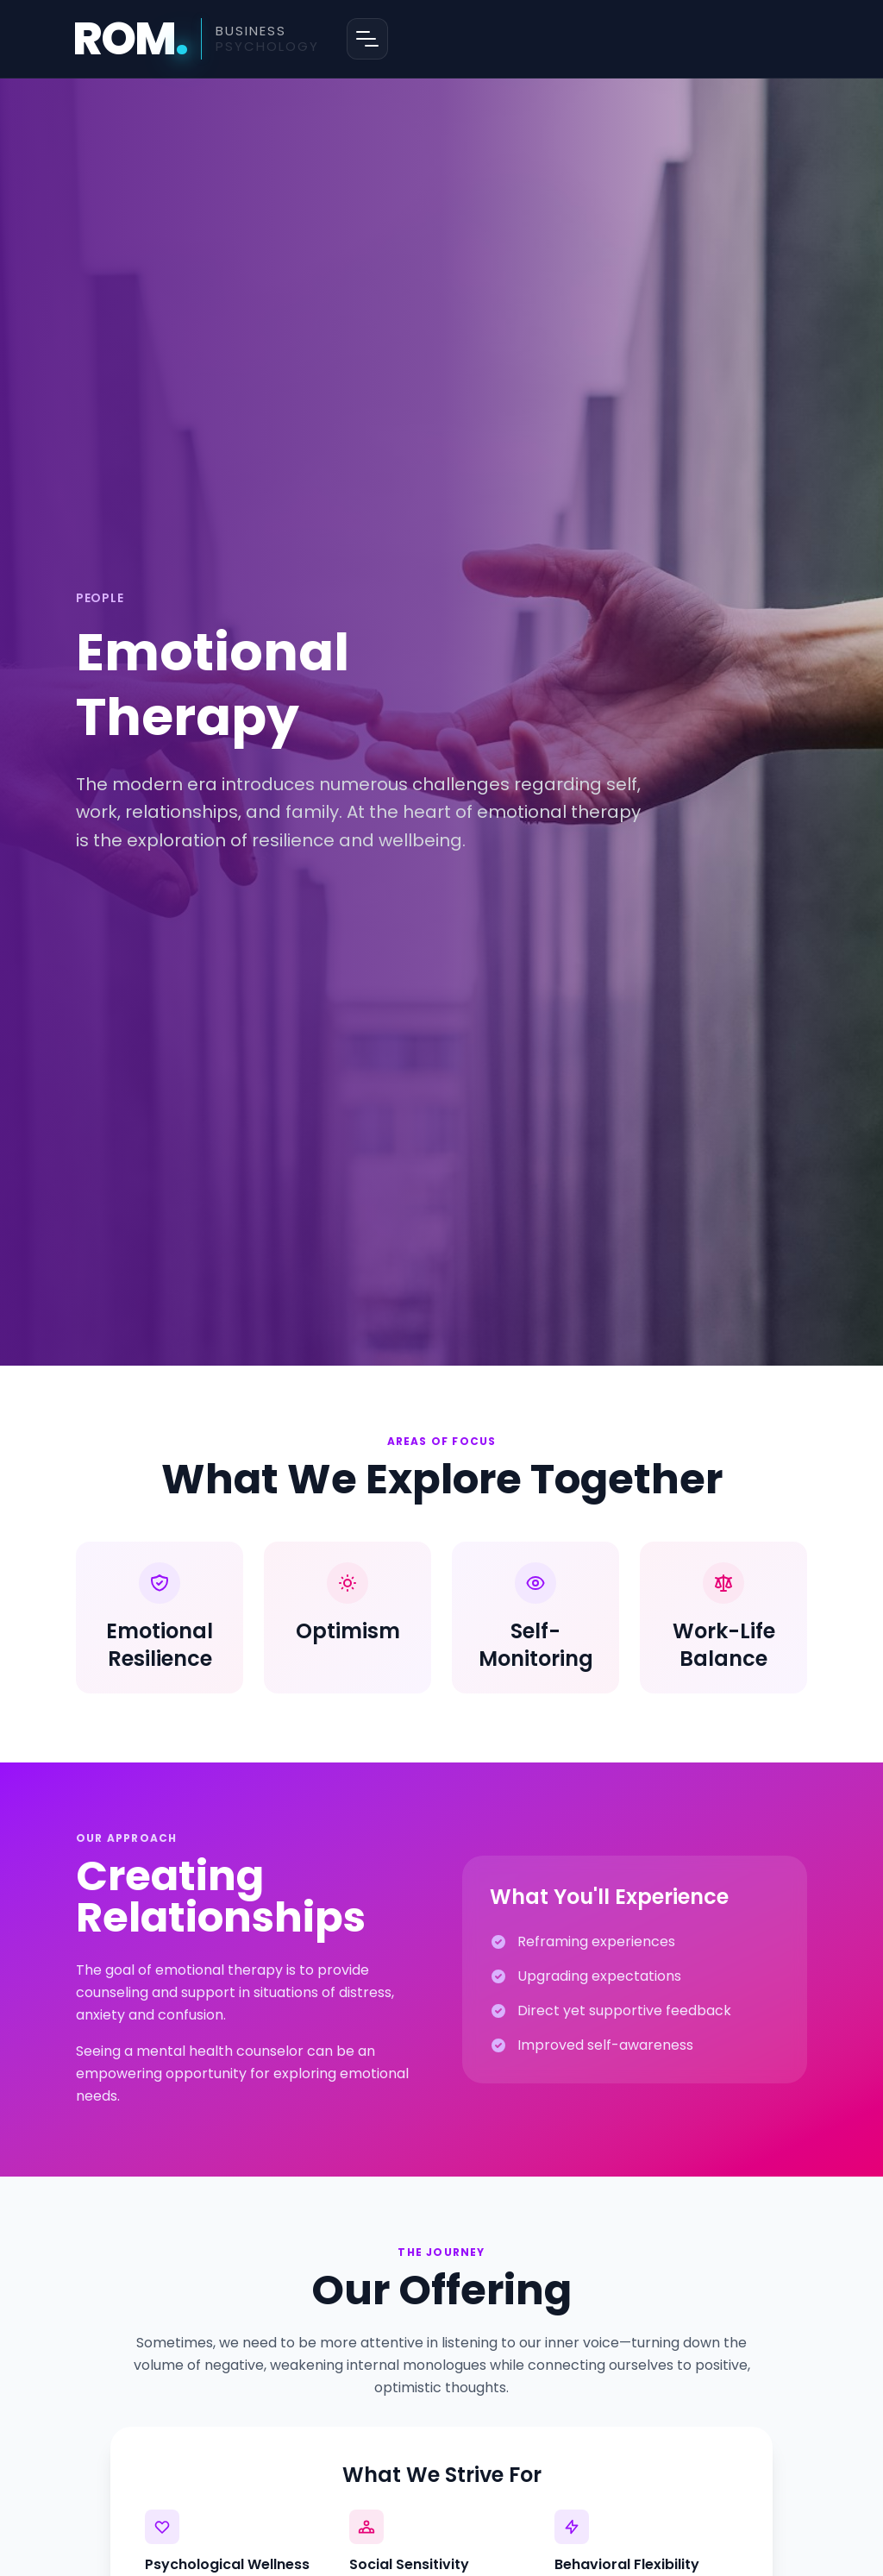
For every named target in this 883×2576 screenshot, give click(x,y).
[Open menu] (367, 39)
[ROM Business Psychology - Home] (195, 38)
